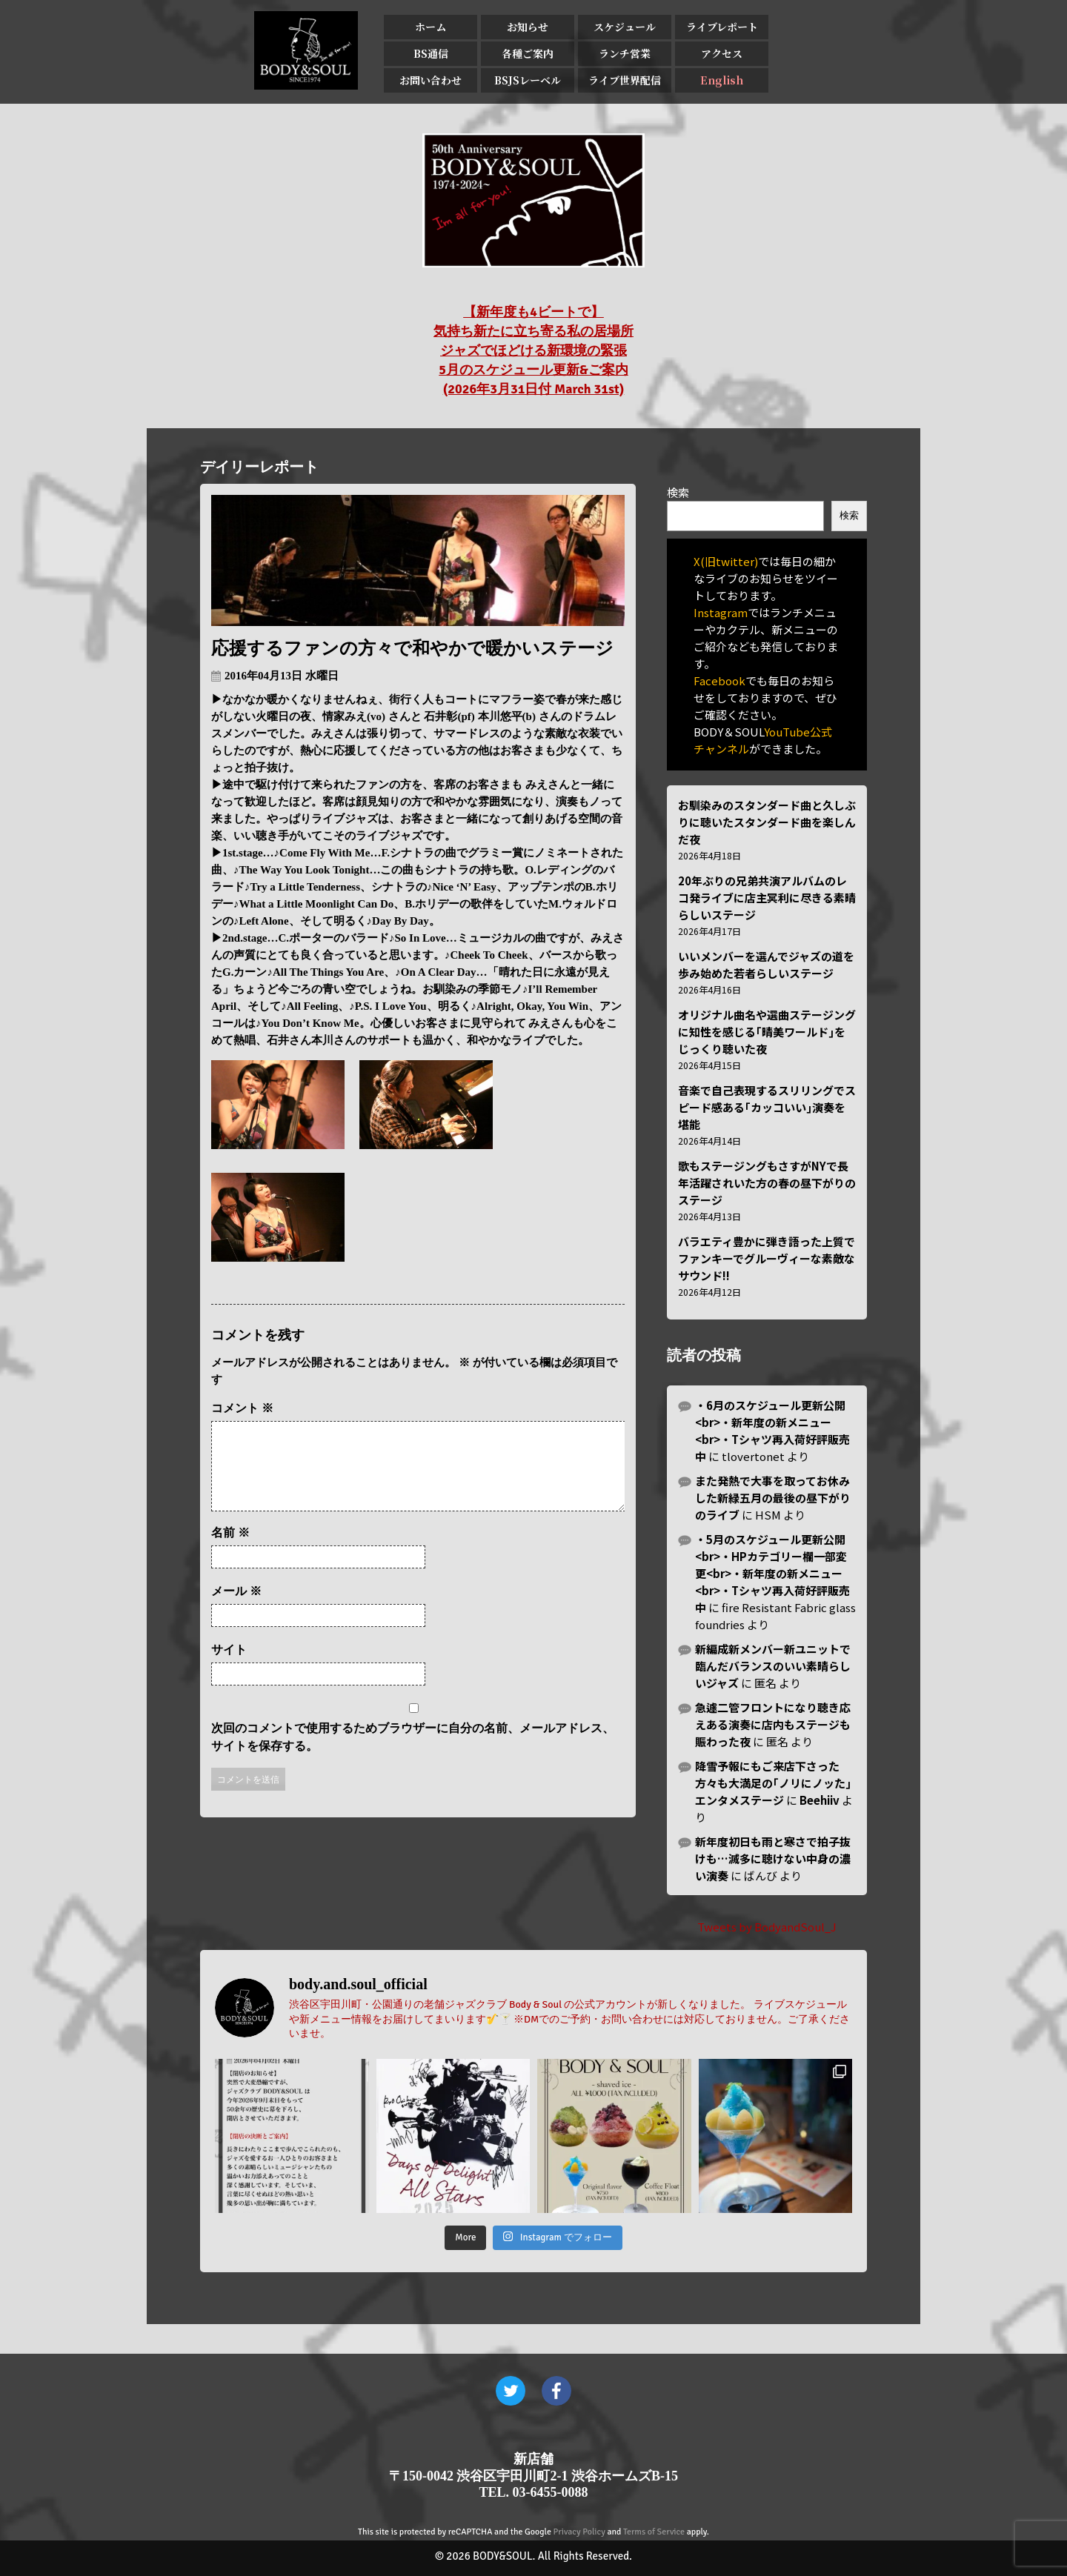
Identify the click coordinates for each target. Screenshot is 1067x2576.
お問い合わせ (430, 80)
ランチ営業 (625, 53)
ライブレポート (722, 26)
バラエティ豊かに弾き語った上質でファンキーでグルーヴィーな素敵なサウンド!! (766, 1258)
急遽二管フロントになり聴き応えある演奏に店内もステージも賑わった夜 (773, 1724)
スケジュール (625, 26)
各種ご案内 (528, 53)
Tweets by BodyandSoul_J (767, 1926)
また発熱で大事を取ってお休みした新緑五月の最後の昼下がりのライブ (773, 1497)
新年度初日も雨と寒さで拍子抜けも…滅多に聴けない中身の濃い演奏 (773, 1858)
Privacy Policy (579, 2531)
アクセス (721, 53)
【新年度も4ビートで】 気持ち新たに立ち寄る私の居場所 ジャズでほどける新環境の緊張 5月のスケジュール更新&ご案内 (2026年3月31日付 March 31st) (533, 350)
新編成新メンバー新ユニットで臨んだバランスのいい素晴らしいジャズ (773, 1666)
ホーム (430, 26)
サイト (229, 1667)
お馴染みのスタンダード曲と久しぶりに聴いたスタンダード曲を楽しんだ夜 (767, 822)
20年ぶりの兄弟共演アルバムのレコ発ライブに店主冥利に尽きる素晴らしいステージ (767, 897)
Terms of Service (654, 2531)
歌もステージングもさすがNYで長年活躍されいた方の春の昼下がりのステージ (767, 1183)
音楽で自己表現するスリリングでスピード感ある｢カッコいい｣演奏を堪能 (767, 1107)
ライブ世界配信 (624, 80)
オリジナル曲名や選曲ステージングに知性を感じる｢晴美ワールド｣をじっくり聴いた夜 (767, 1031)
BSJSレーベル (527, 80)
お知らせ (527, 26)
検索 (678, 492)
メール (236, 1608)
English (721, 80)
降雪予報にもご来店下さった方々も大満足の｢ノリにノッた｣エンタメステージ (773, 1783)
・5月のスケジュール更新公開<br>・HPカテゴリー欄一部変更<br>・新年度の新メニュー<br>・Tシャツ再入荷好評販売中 (772, 1573)
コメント (242, 1408)
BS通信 (430, 53)
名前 (230, 1550)
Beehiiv (820, 1800)
